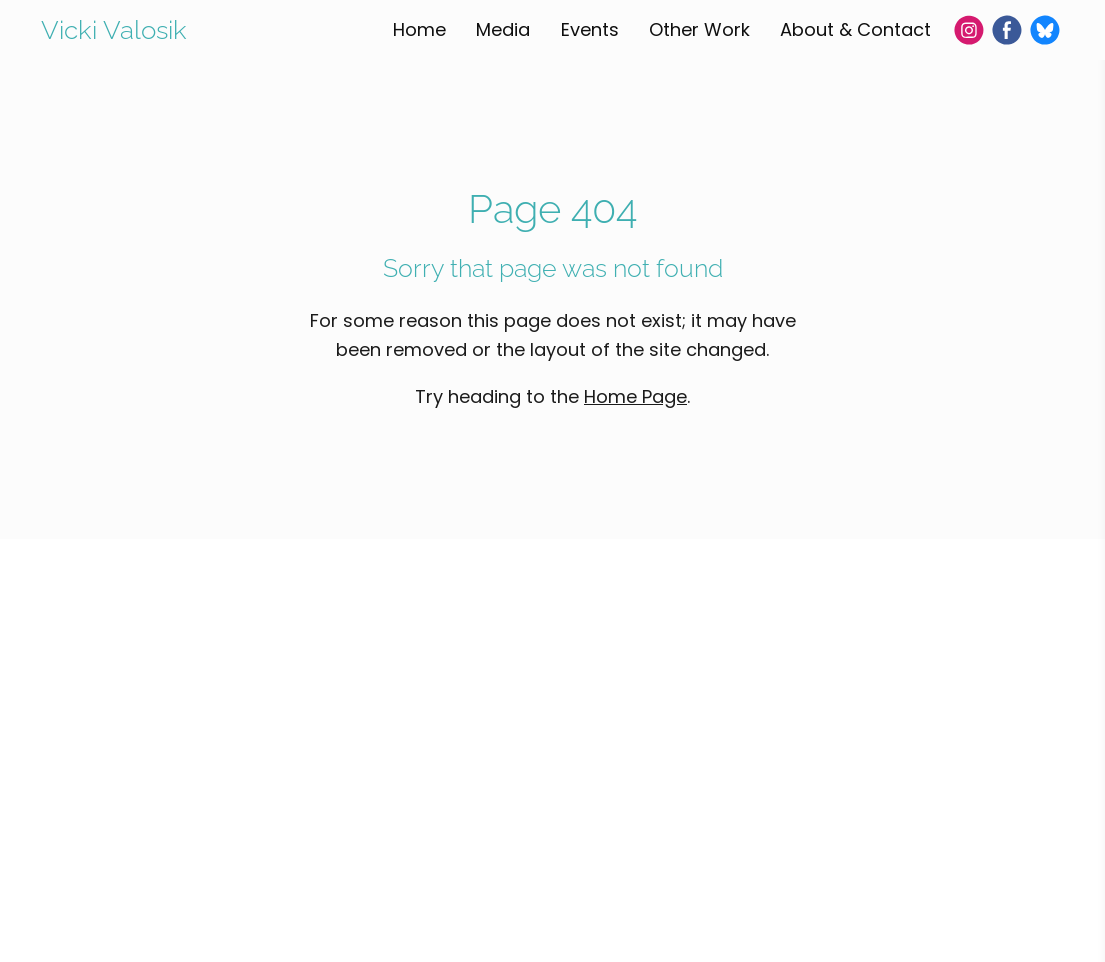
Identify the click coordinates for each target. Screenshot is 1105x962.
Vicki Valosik (114, 30)
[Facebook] (1007, 30)
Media (503, 29)
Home (419, 29)
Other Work (699, 29)
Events (590, 29)
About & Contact (855, 29)
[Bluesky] (1045, 30)
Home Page (635, 396)
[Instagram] (969, 30)
